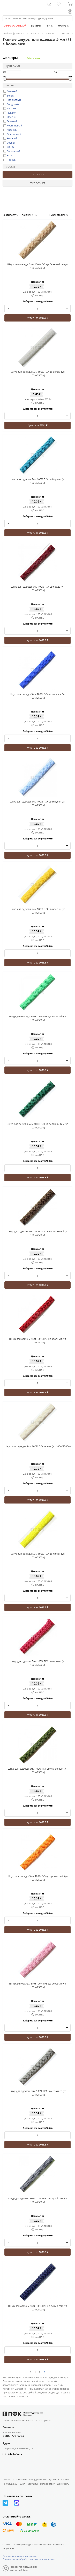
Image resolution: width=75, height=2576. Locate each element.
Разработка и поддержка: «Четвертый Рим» (23, 2568)
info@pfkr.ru (15, 2453)
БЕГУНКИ (36, 25)
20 (68, 214)
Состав (9, 166)
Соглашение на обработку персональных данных (29, 2559)
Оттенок (10, 85)
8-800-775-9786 (13, 2436)
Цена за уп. (12, 66)
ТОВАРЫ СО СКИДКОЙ (14, 25)
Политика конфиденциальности (19, 2556)
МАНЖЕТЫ (63, 25)
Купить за (37, 317)
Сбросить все (33, 58)
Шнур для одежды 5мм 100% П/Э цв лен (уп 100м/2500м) (38, 1446)
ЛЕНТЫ (49, 25)
